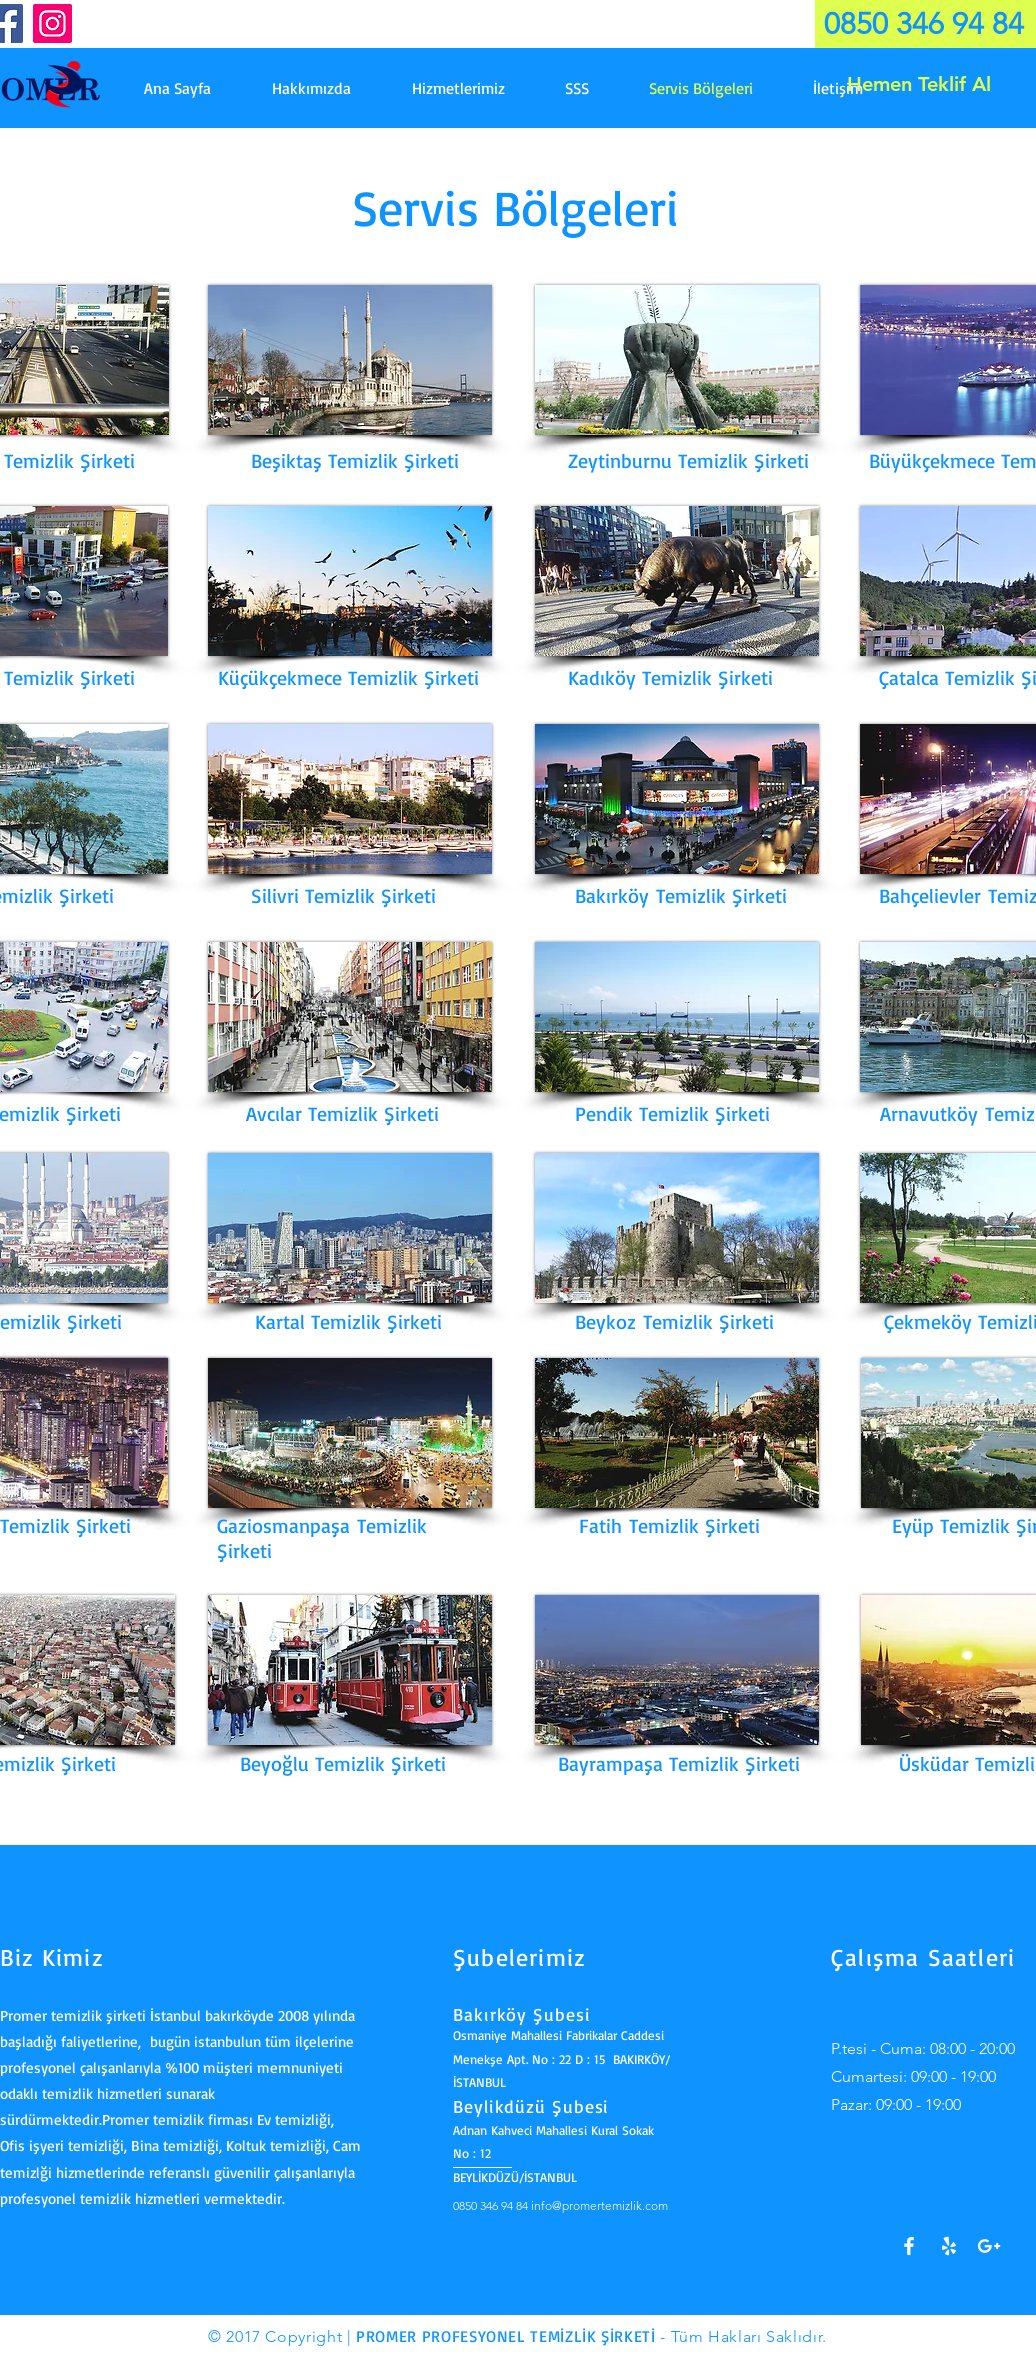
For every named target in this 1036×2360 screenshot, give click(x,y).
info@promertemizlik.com (599, 2205)
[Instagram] (52, 23)
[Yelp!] (949, 2246)
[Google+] (989, 2246)
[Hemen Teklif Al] (918, 84)
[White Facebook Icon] (909, 2246)
